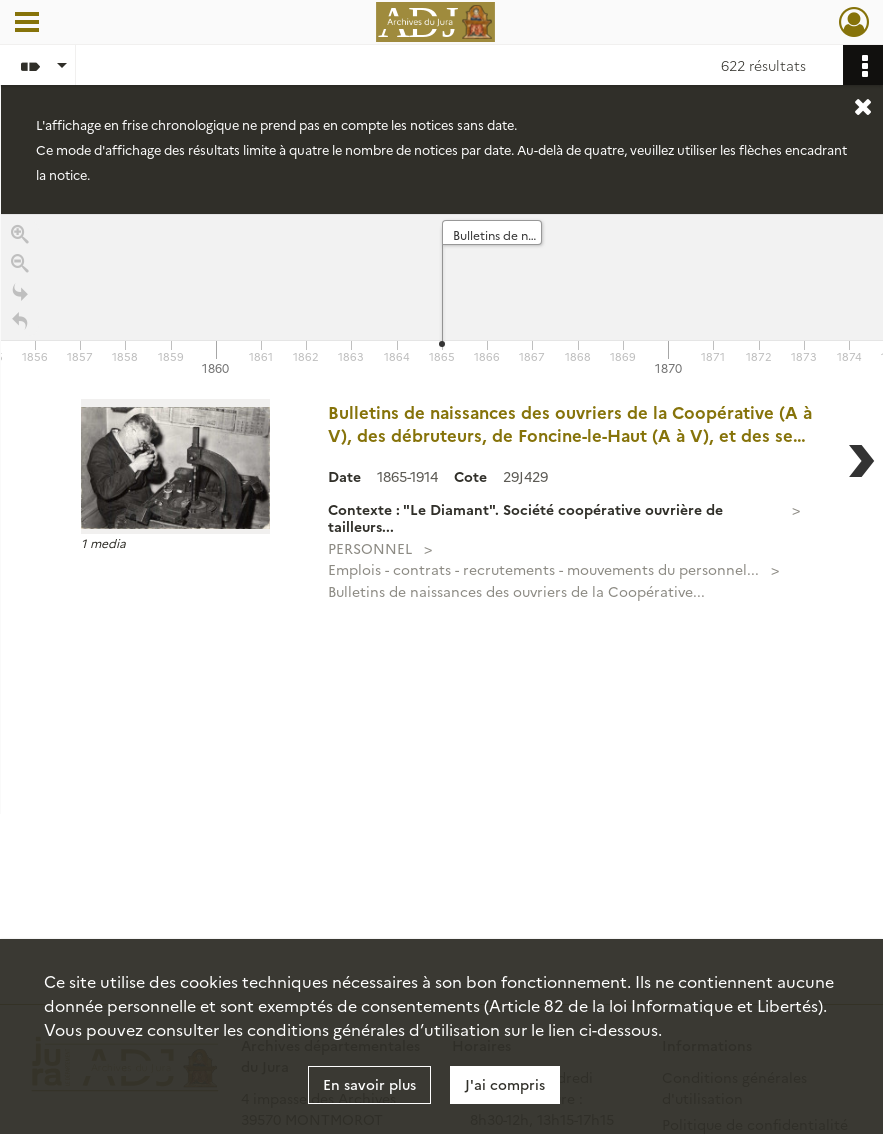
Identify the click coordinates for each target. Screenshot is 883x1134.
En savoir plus (369, 1084)
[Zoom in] (20, 237)
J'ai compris (505, 1084)
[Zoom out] (20, 266)
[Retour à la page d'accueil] (20, 324)
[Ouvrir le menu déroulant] (27, 24)
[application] (442, 297)
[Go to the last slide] (20, 295)
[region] (442, 514)
